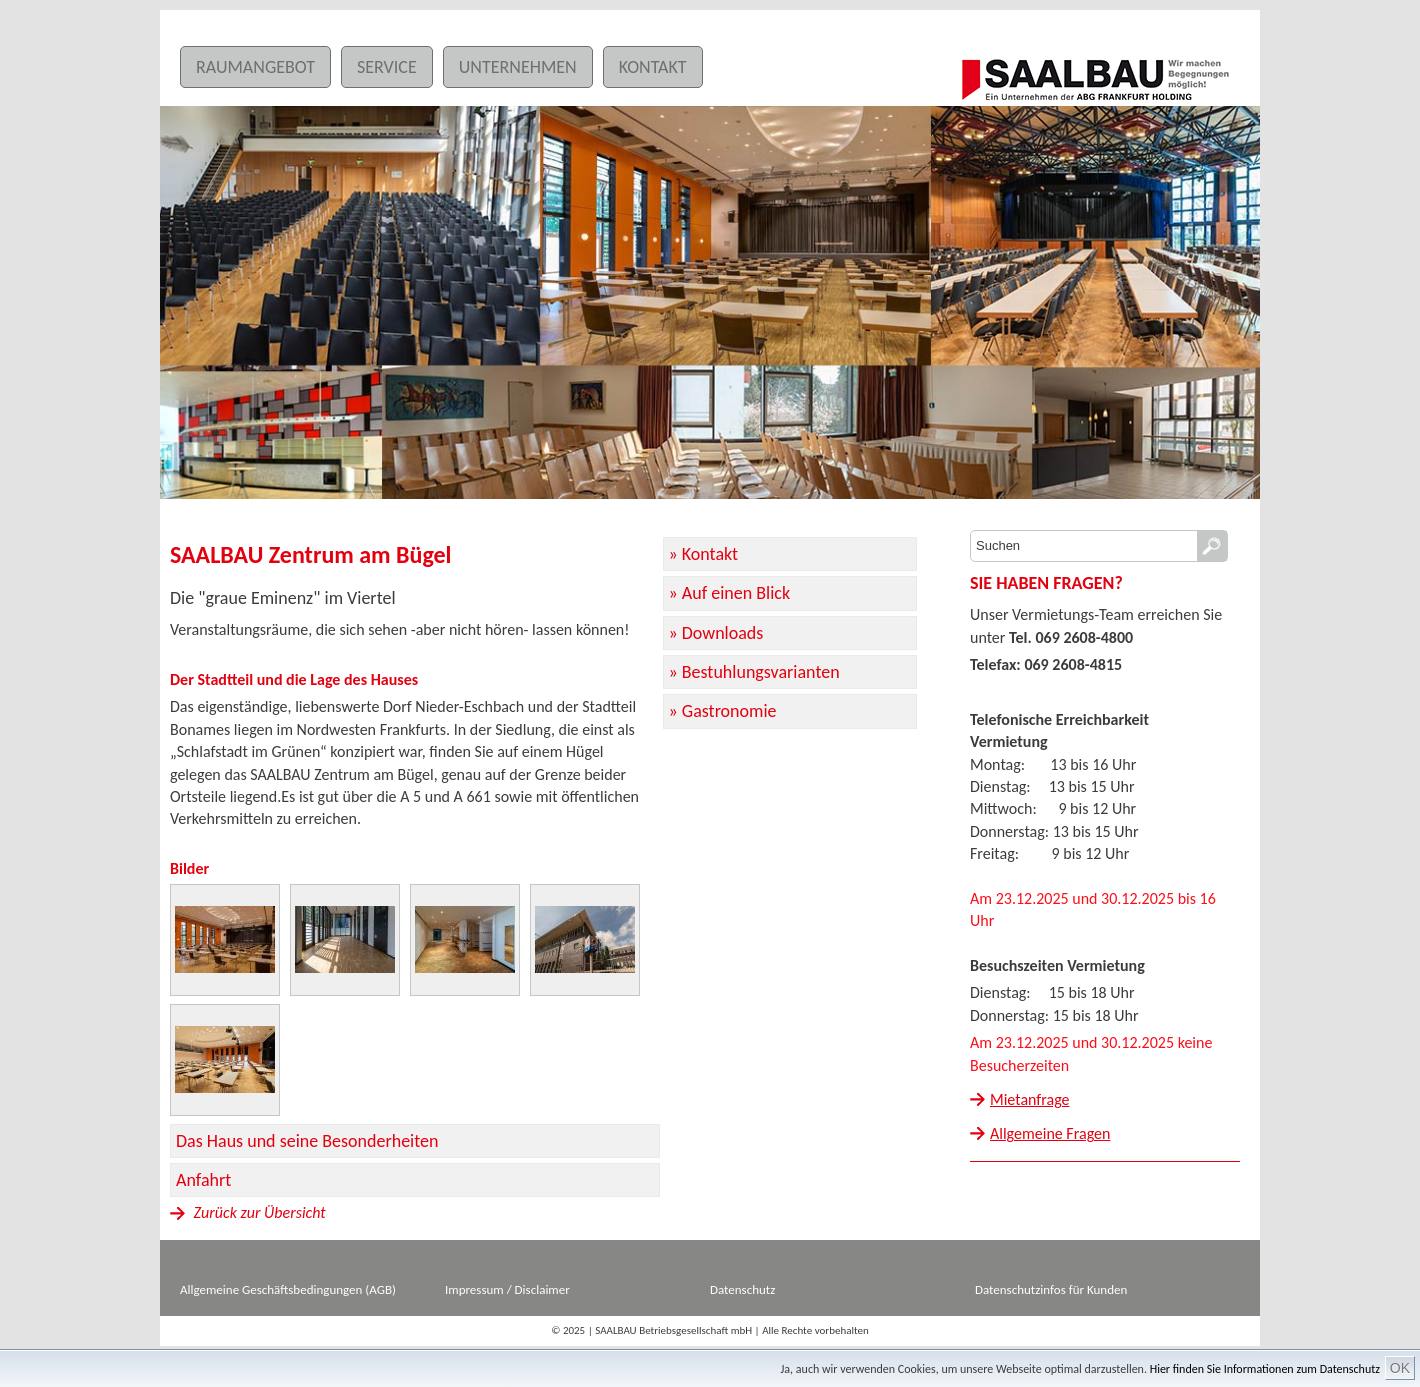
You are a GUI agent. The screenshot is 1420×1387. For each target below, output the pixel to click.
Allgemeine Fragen (1050, 1133)
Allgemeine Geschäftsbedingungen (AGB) (288, 1289)
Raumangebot (255, 67)
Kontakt (653, 67)
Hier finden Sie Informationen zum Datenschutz (1265, 1369)
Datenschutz (742, 1289)
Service (387, 67)
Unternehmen (518, 67)
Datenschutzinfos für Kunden (1051, 1289)
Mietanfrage (1030, 1099)
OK (1400, 1368)
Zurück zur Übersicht (248, 1212)
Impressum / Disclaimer (507, 1289)
